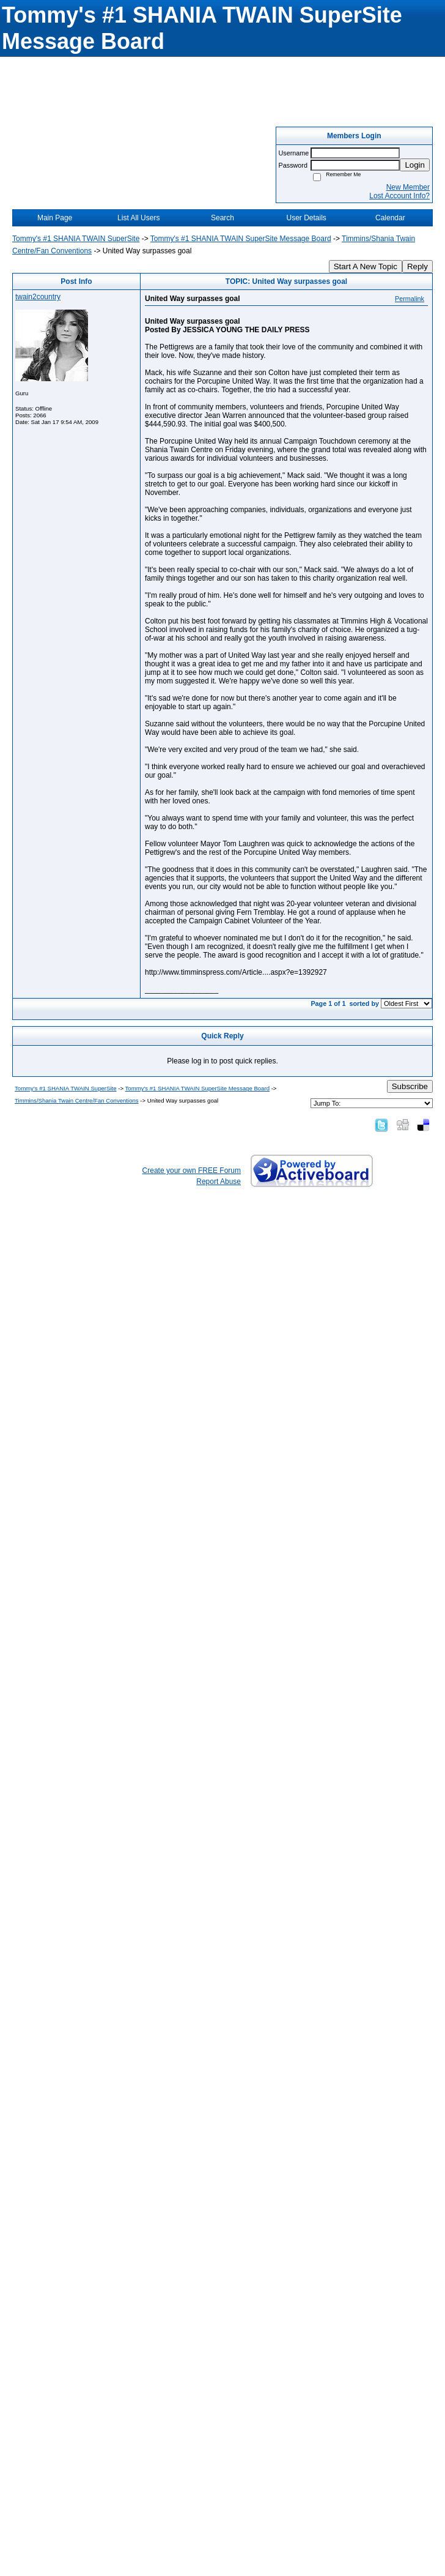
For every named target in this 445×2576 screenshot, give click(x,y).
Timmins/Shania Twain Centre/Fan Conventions (77, 1100)
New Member (408, 187)
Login (415, 164)
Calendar (390, 218)
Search (222, 218)
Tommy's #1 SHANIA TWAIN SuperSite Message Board (240, 238)
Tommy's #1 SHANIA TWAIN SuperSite (75, 238)
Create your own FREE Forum (191, 1170)
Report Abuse (218, 1181)
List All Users (138, 218)
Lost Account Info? (399, 196)
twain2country (38, 296)
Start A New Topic (365, 266)
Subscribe (410, 1086)
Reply (417, 266)
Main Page (54, 218)
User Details (306, 218)
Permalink (409, 298)
